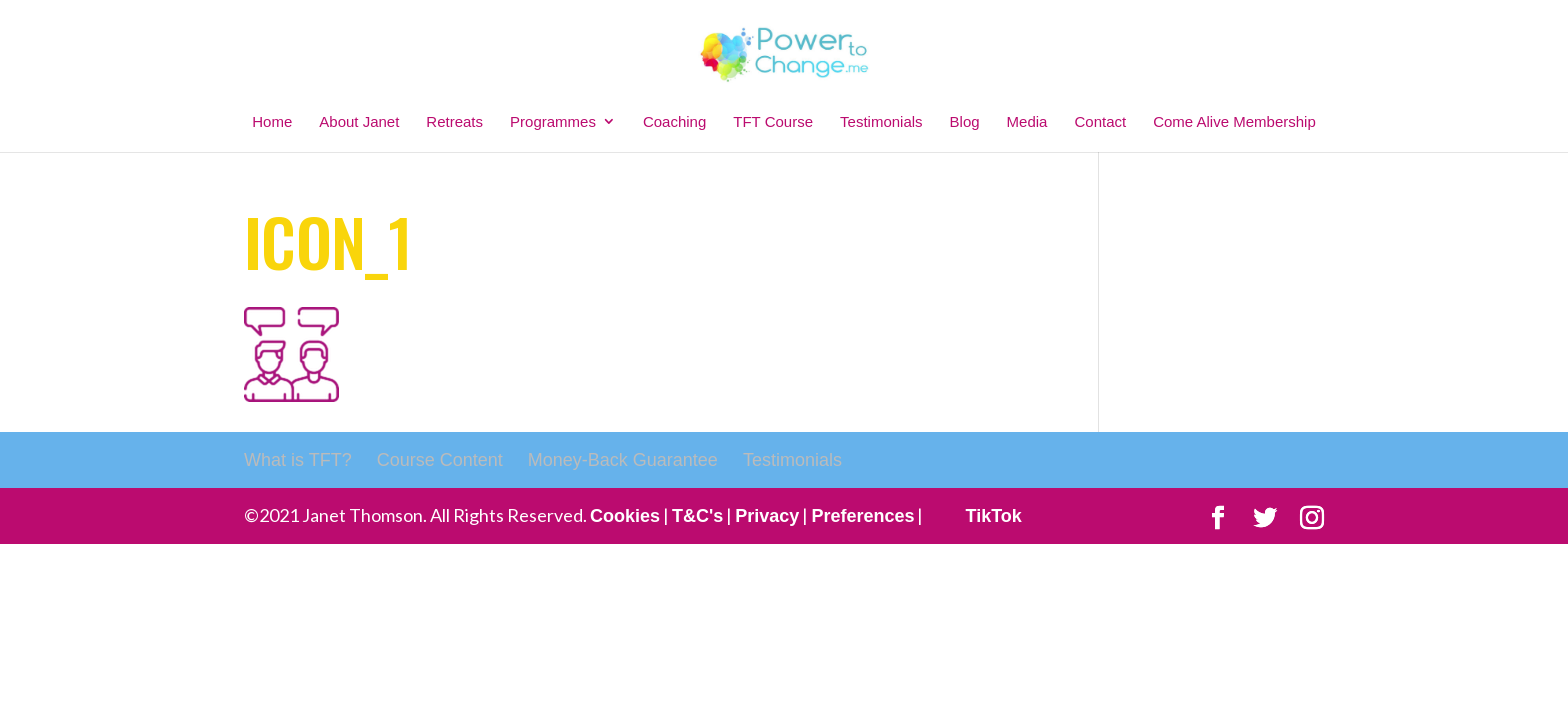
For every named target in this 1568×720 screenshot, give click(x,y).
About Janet (359, 121)
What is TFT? (298, 460)
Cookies (625, 516)
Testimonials (881, 121)
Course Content (440, 460)
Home (272, 121)
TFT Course (773, 121)
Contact (1100, 121)
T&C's (697, 516)
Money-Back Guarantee (623, 460)
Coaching (674, 121)
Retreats (454, 121)
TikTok (993, 516)
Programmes (553, 121)
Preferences (862, 516)
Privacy (767, 516)
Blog (965, 121)
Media (1027, 121)
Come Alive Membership (1234, 121)
